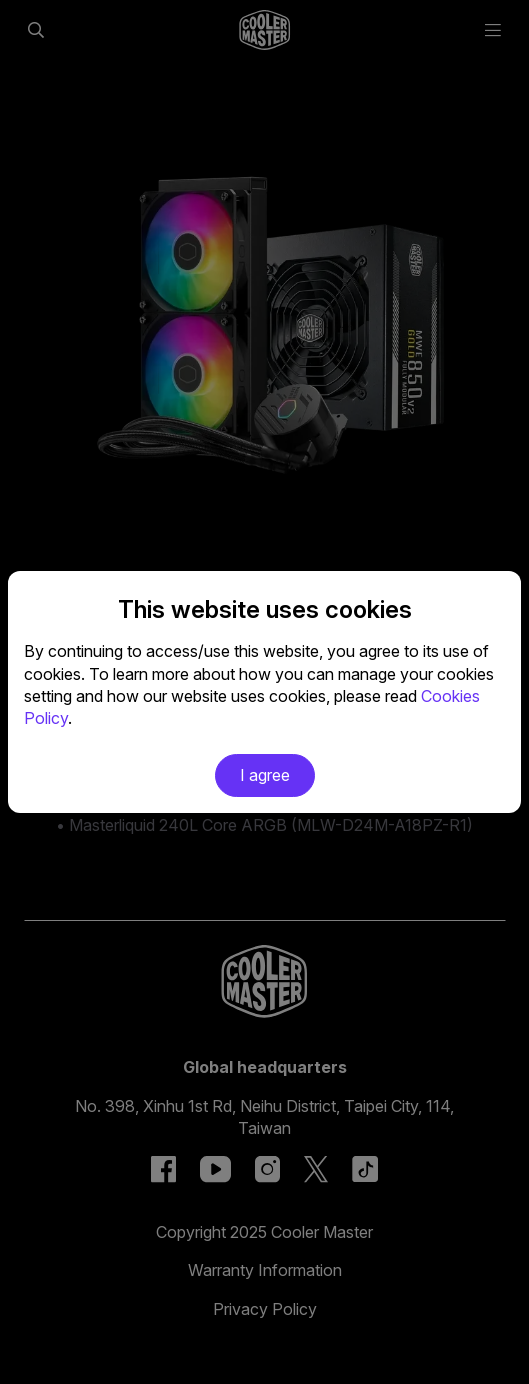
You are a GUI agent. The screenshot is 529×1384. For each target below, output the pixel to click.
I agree (265, 775)
